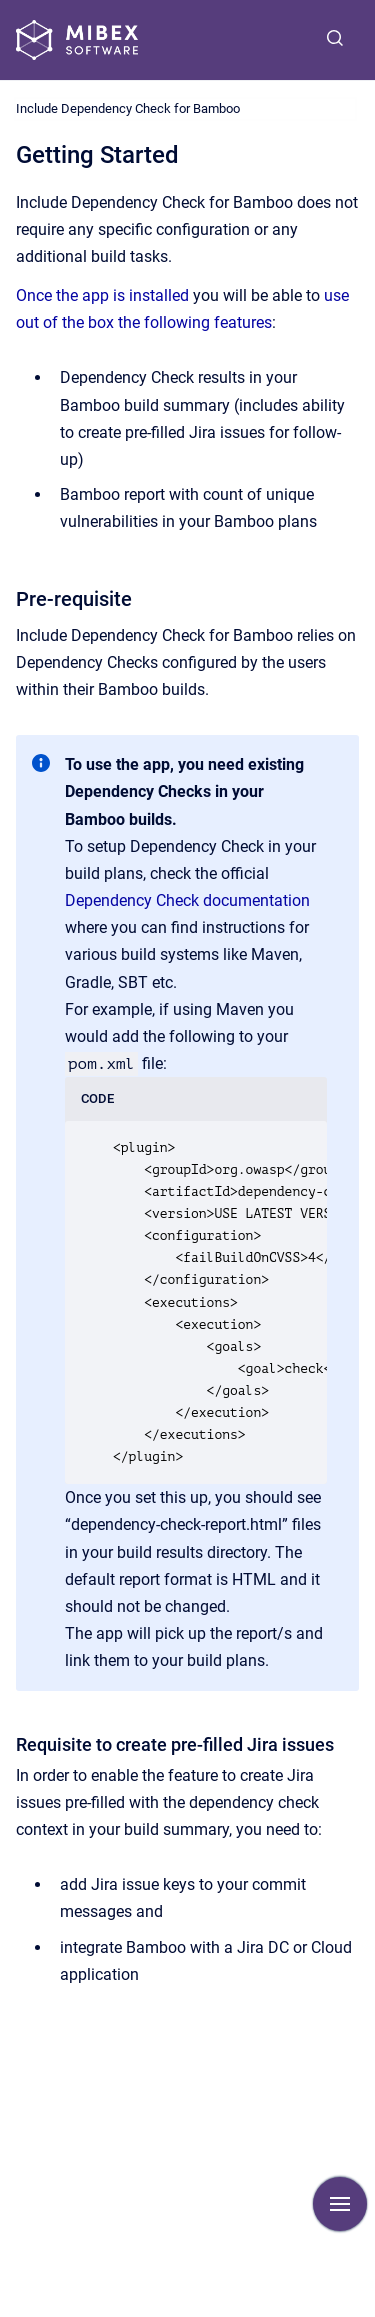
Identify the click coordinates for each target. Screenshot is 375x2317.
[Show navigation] (340, 2204)
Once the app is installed (102, 295)
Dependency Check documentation (187, 900)
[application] (369, 2312)
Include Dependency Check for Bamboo (128, 108)
